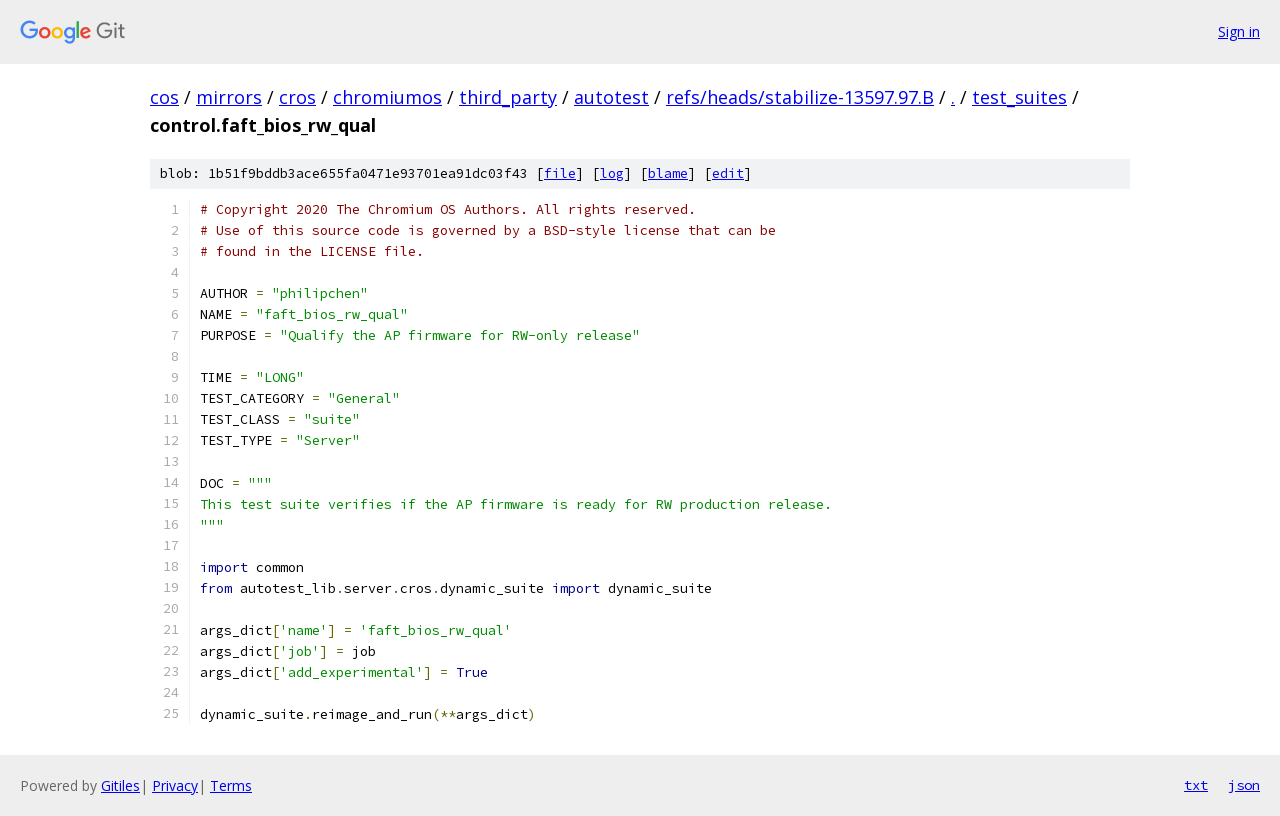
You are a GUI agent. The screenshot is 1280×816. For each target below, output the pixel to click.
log (612, 173)
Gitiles (120, 785)
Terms (231, 785)
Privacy (175, 785)
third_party (508, 97)
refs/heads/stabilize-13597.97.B (800, 97)
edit (728, 173)
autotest (611, 97)
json (1244, 785)
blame (668, 173)
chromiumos (387, 97)
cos (164, 97)
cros (297, 97)
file (560, 173)
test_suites (1019, 97)
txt (1196, 785)
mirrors (229, 97)
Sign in (1239, 31)
